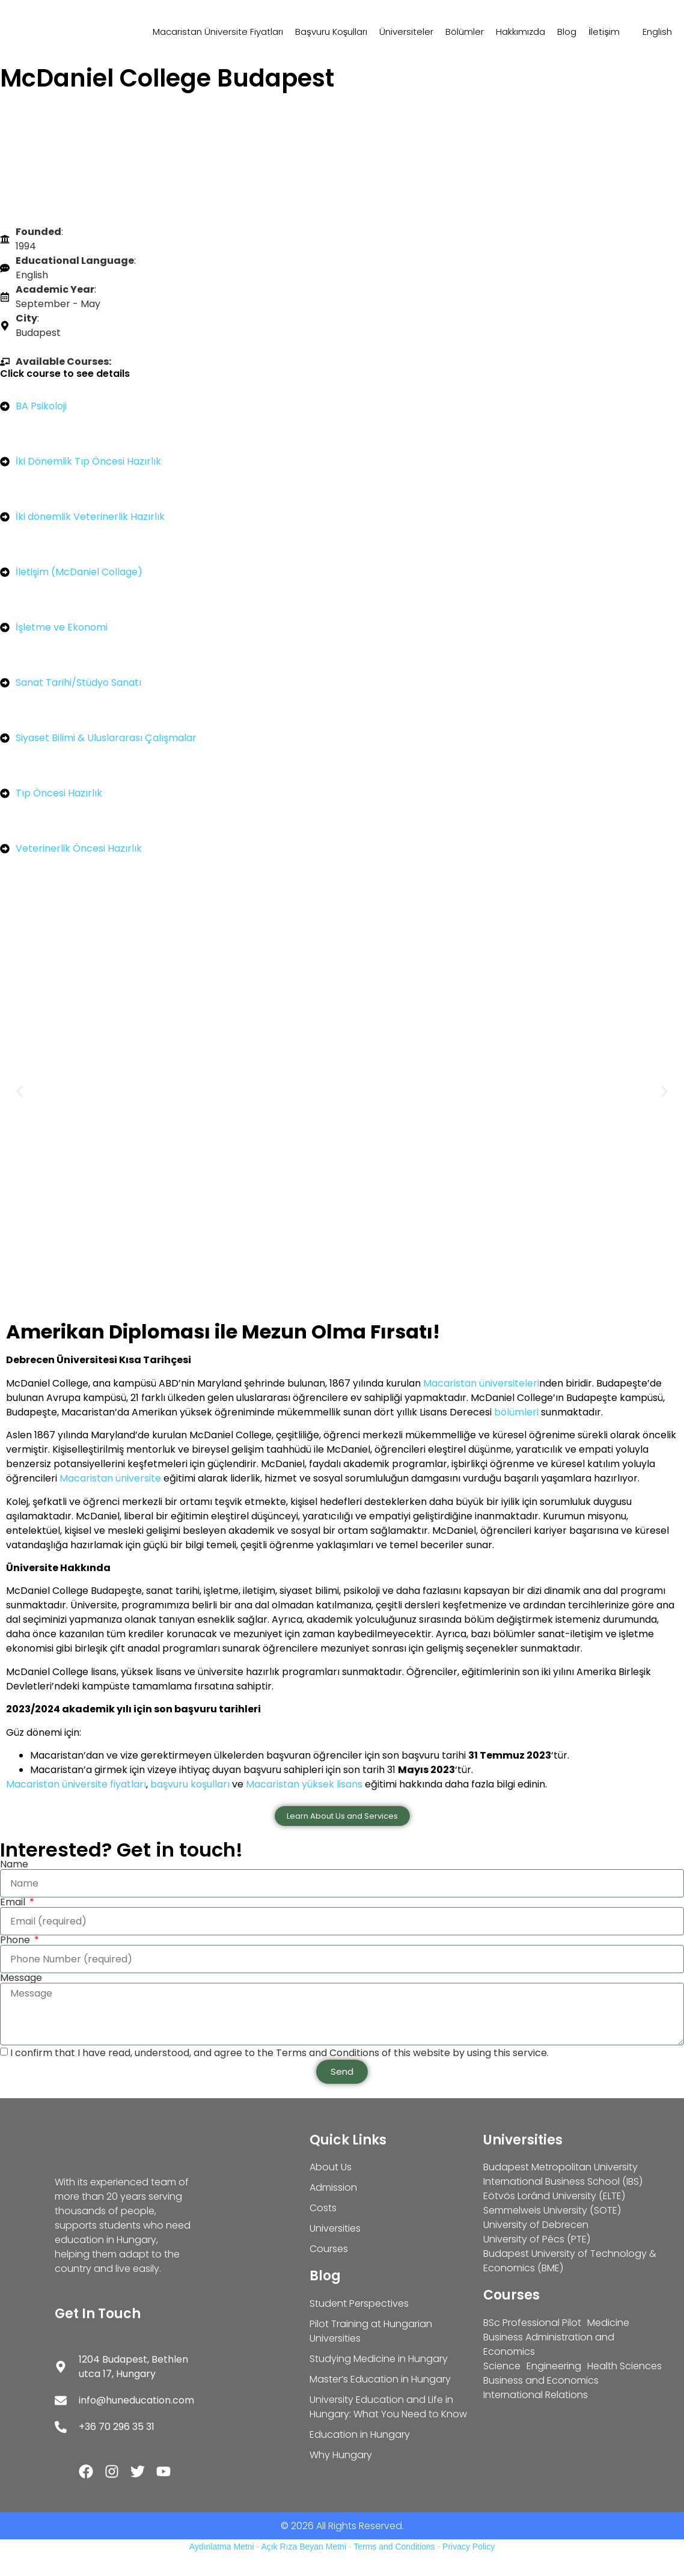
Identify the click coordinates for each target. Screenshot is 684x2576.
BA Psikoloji (41, 406)
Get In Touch (98, 2313)
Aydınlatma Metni (221, 2546)
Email (14, 1902)
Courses (511, 2295)
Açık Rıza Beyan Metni (303, 2546)
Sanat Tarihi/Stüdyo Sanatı (78, 682)
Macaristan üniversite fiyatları (76, 1784)
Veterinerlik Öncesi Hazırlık (79, 848)
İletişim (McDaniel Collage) (79, 572)
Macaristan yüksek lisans (304, 1784)
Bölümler (464, 31)
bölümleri (516, 1412)
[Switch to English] (652, 32)
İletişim (604, 31)
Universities (523, 2140)
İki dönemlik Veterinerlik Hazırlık (90, 516)
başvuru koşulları (191, 1784)
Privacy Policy (468, 2546)
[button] (19, 1091)
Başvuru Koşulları (331, 31)
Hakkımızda (520, 31)
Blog (566, 31)
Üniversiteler (406, 31)
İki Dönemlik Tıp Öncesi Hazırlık (88, 461)
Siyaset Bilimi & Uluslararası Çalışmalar (106, 738)
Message (21, 1978)
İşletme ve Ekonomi (62, 627)
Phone (16, 1940)
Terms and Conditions (394, 2546)
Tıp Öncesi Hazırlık (59, 793)
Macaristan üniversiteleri (481, 1383)
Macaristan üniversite (110, 1478)
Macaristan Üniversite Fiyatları (218, 31)
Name (14, 1864)
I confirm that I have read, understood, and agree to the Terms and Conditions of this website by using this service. (279, 2052)
